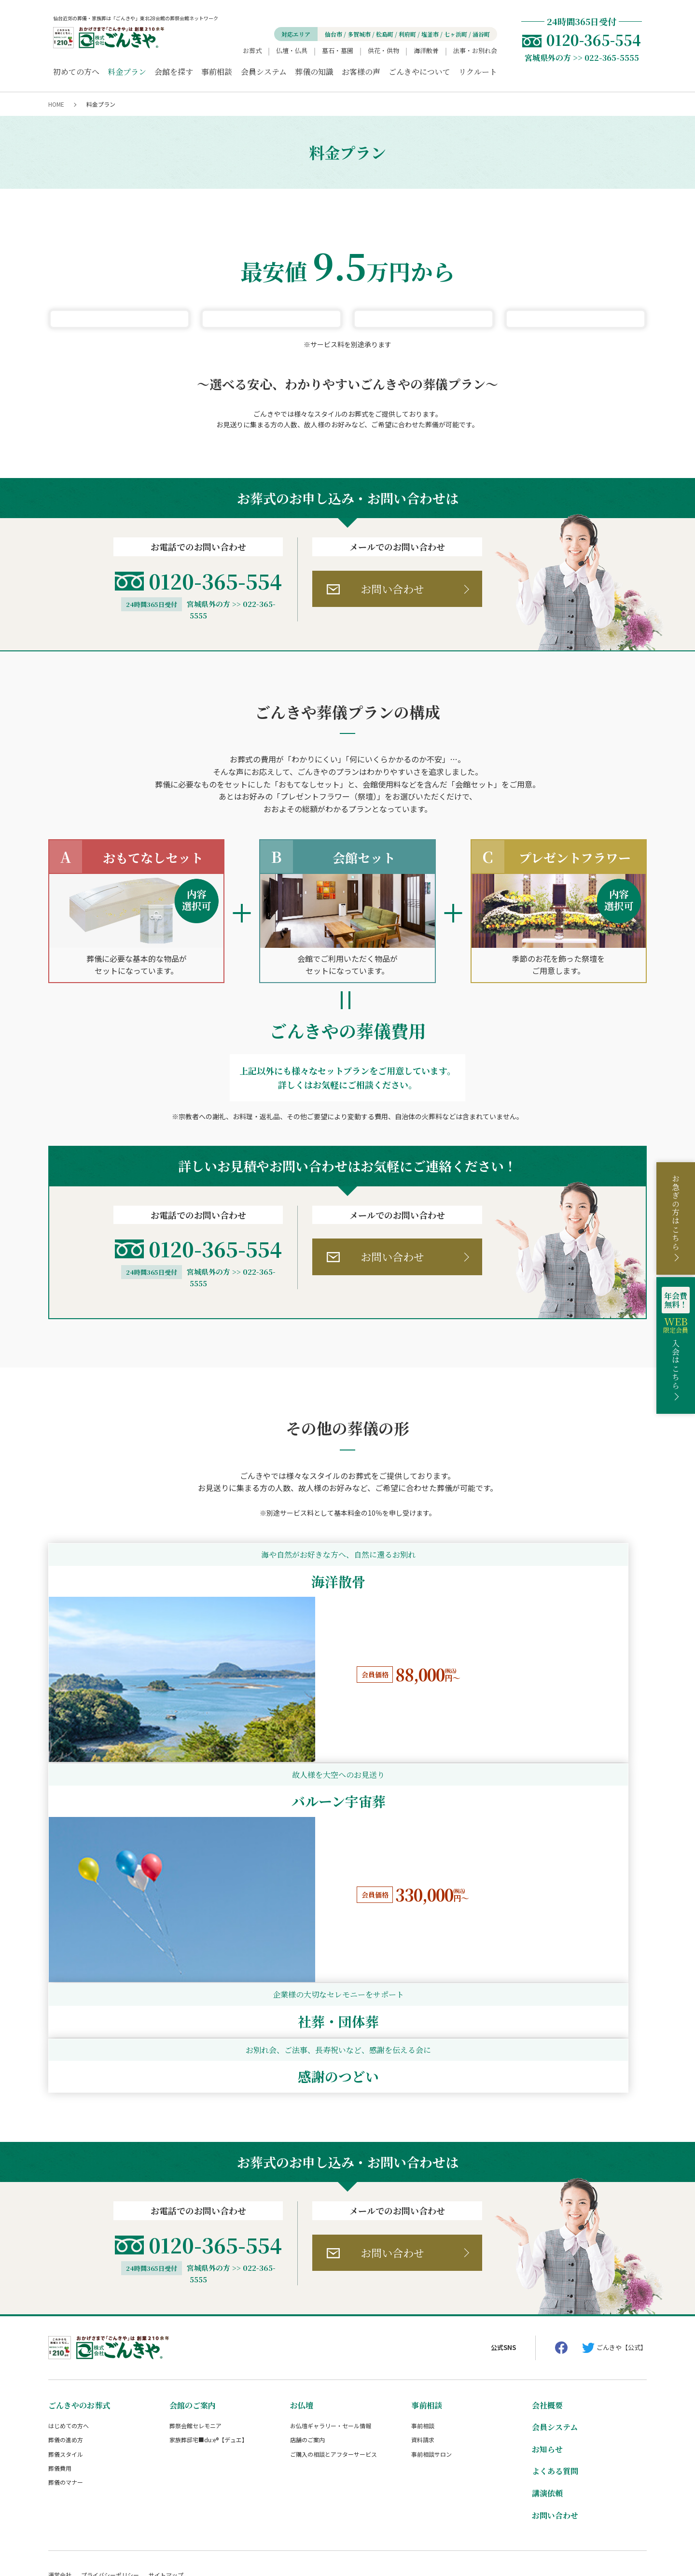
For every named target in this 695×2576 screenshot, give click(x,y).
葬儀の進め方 (65, 2369)
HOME (56, 104)
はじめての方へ (68, 2355)
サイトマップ (166, 2504)
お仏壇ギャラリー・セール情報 (330, 2355)
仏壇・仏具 (291, 50)
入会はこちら (676, 1338)
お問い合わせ (392, 848)
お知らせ (547, 2378)
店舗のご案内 (307, 2369)
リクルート (478, 71)
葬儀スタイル (65, 2383)
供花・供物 (383, 50)
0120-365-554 (215, 840)
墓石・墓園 (337, 50)
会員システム (264, 71)
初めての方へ (76, 71)
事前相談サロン (431, 2383)
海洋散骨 (426, 50)
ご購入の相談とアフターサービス (333, 2383)
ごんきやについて (419, 71)
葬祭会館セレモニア (195, 2355)
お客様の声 (361, 71)
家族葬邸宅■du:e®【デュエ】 (208, 2369)
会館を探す (173, 71)
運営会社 (59, 2504)
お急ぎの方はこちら (675, 1212)
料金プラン (127, 71)
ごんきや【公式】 (622, 2276)
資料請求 (422, 2369)
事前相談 (216, 71)
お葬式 (252, 50)
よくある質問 (555, 2400)
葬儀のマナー (65, 2411)
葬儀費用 (59, 2397)
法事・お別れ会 (475, 50)
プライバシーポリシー (110, 2504)
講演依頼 (547, 2422)
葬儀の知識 (314, 71)
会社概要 (547, 2334)
